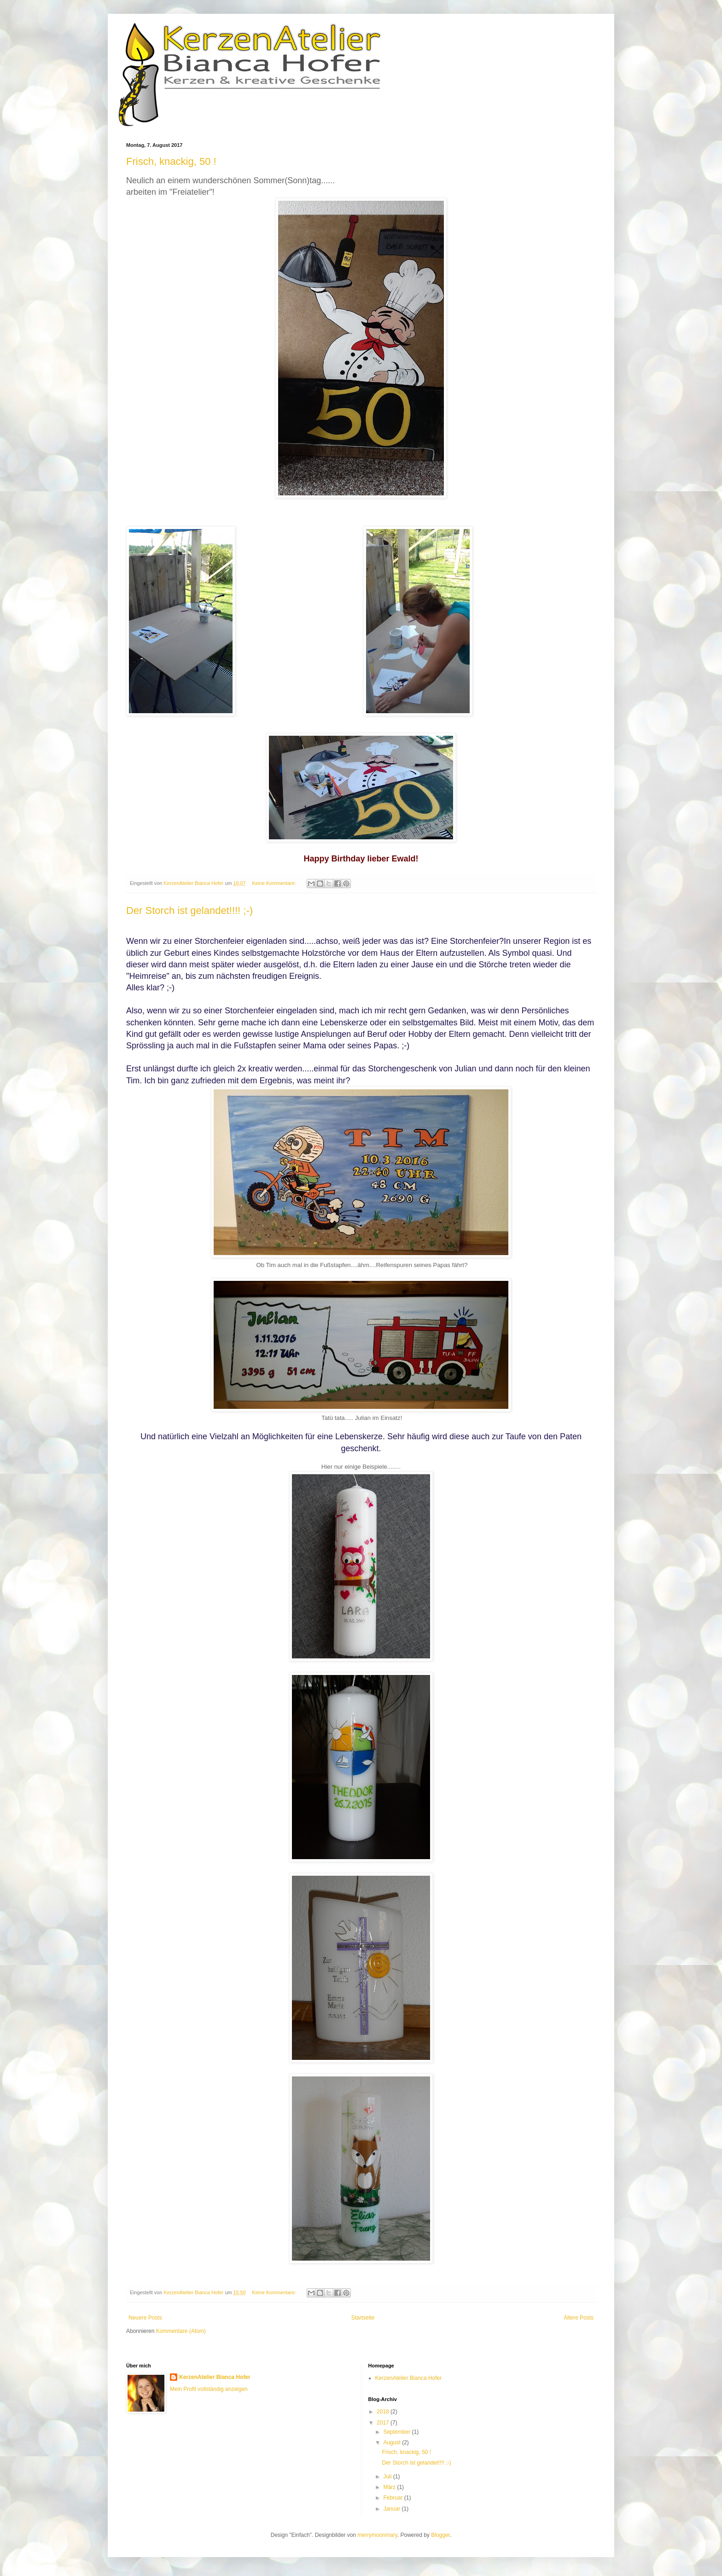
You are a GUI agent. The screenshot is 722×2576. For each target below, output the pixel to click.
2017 (383, 2422)
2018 (383, 2411)
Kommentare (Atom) (181, 2331)
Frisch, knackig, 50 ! (171, 161)
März (390, 2487)
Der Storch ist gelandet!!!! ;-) (189, 910)
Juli (388, 2476)
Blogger (440, 2535)
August (392, 2442)
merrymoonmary (377, 2535)
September (397, 2432)
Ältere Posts (579, 2317)
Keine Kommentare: (274, 883)
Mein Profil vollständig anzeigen (209, 2389)
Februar (393, 2498)
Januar (392, 2509)
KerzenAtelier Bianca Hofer (214, 2377)
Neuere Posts (145, 2317)
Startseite (363, 2317)
